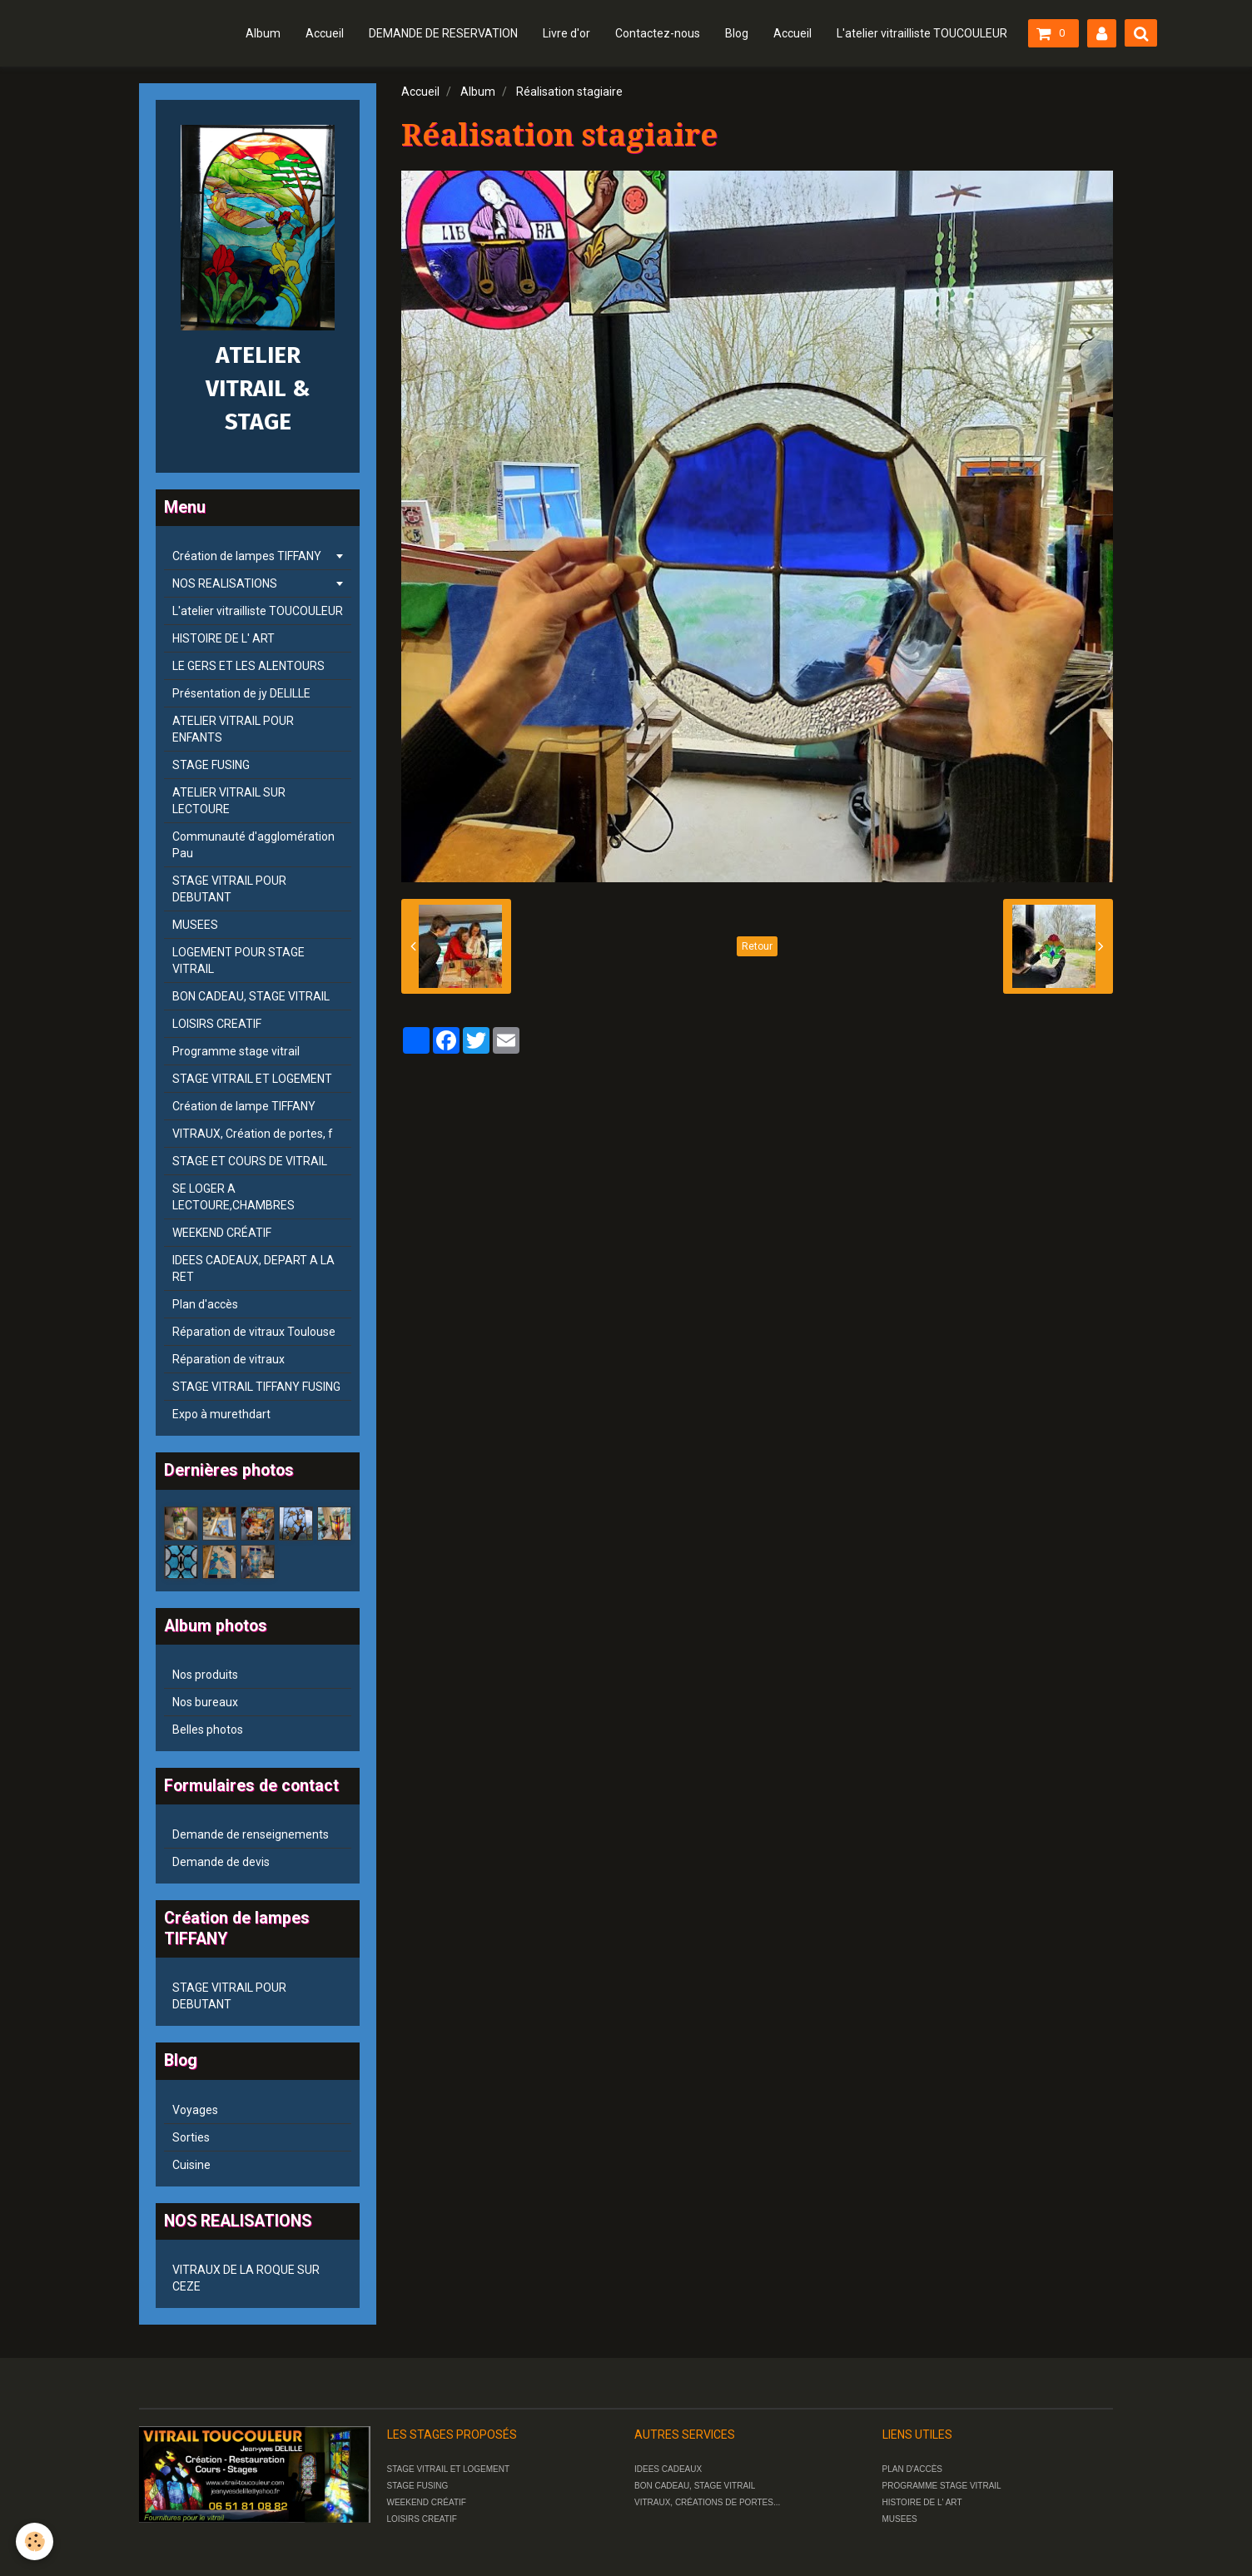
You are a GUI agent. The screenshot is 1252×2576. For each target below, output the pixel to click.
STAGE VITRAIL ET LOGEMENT (252, 1078)
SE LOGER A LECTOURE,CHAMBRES (233, 1197)
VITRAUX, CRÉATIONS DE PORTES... (707, 2502)
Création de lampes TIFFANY (246, 556)
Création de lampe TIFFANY (243, 1106)
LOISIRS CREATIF (216, 1023)
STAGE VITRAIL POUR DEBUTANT (229, 889)
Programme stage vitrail (236, 1051)
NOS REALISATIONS (224, 583)
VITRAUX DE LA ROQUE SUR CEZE (246, 2278)
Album (263, 33)
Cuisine (191, 2164)
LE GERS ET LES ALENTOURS (248, 666)
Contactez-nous (657, 33)
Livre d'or (566, 33)
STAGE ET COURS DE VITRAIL (249, 1161)
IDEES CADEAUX (668, 2469)
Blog (736, 33)
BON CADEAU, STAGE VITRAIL (251, 996)
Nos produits (205, 1674)
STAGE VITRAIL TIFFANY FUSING (256, 1386)
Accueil (325, 33)
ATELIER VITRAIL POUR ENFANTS (233, 729)
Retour (757, 946)
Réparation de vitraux (228, 1359)
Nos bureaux (205, 1702)
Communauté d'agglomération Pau (253, 845)
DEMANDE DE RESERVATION (443, 33)
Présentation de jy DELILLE (241, 693)
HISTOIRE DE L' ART (223, 638)
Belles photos (207, 1729)
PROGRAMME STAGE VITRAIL (941, 2485)
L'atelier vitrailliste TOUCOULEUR (922, 33)
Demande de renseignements (250, 1834)
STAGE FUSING (211, 765)
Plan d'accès (205, 1304)
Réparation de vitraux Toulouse (253, 1331)
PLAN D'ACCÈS (912, 2469)
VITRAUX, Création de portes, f (252, 1133)
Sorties (191, 2137)
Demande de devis (221, 1862)
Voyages (195, 2110)
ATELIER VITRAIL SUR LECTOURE (229, 801)
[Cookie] (35, 2541)
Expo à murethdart (221, 1414)
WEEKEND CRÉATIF (221, 1232)
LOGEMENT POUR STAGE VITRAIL (238, 960)
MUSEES (195, 924)
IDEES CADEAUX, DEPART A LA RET (253, 1268)
